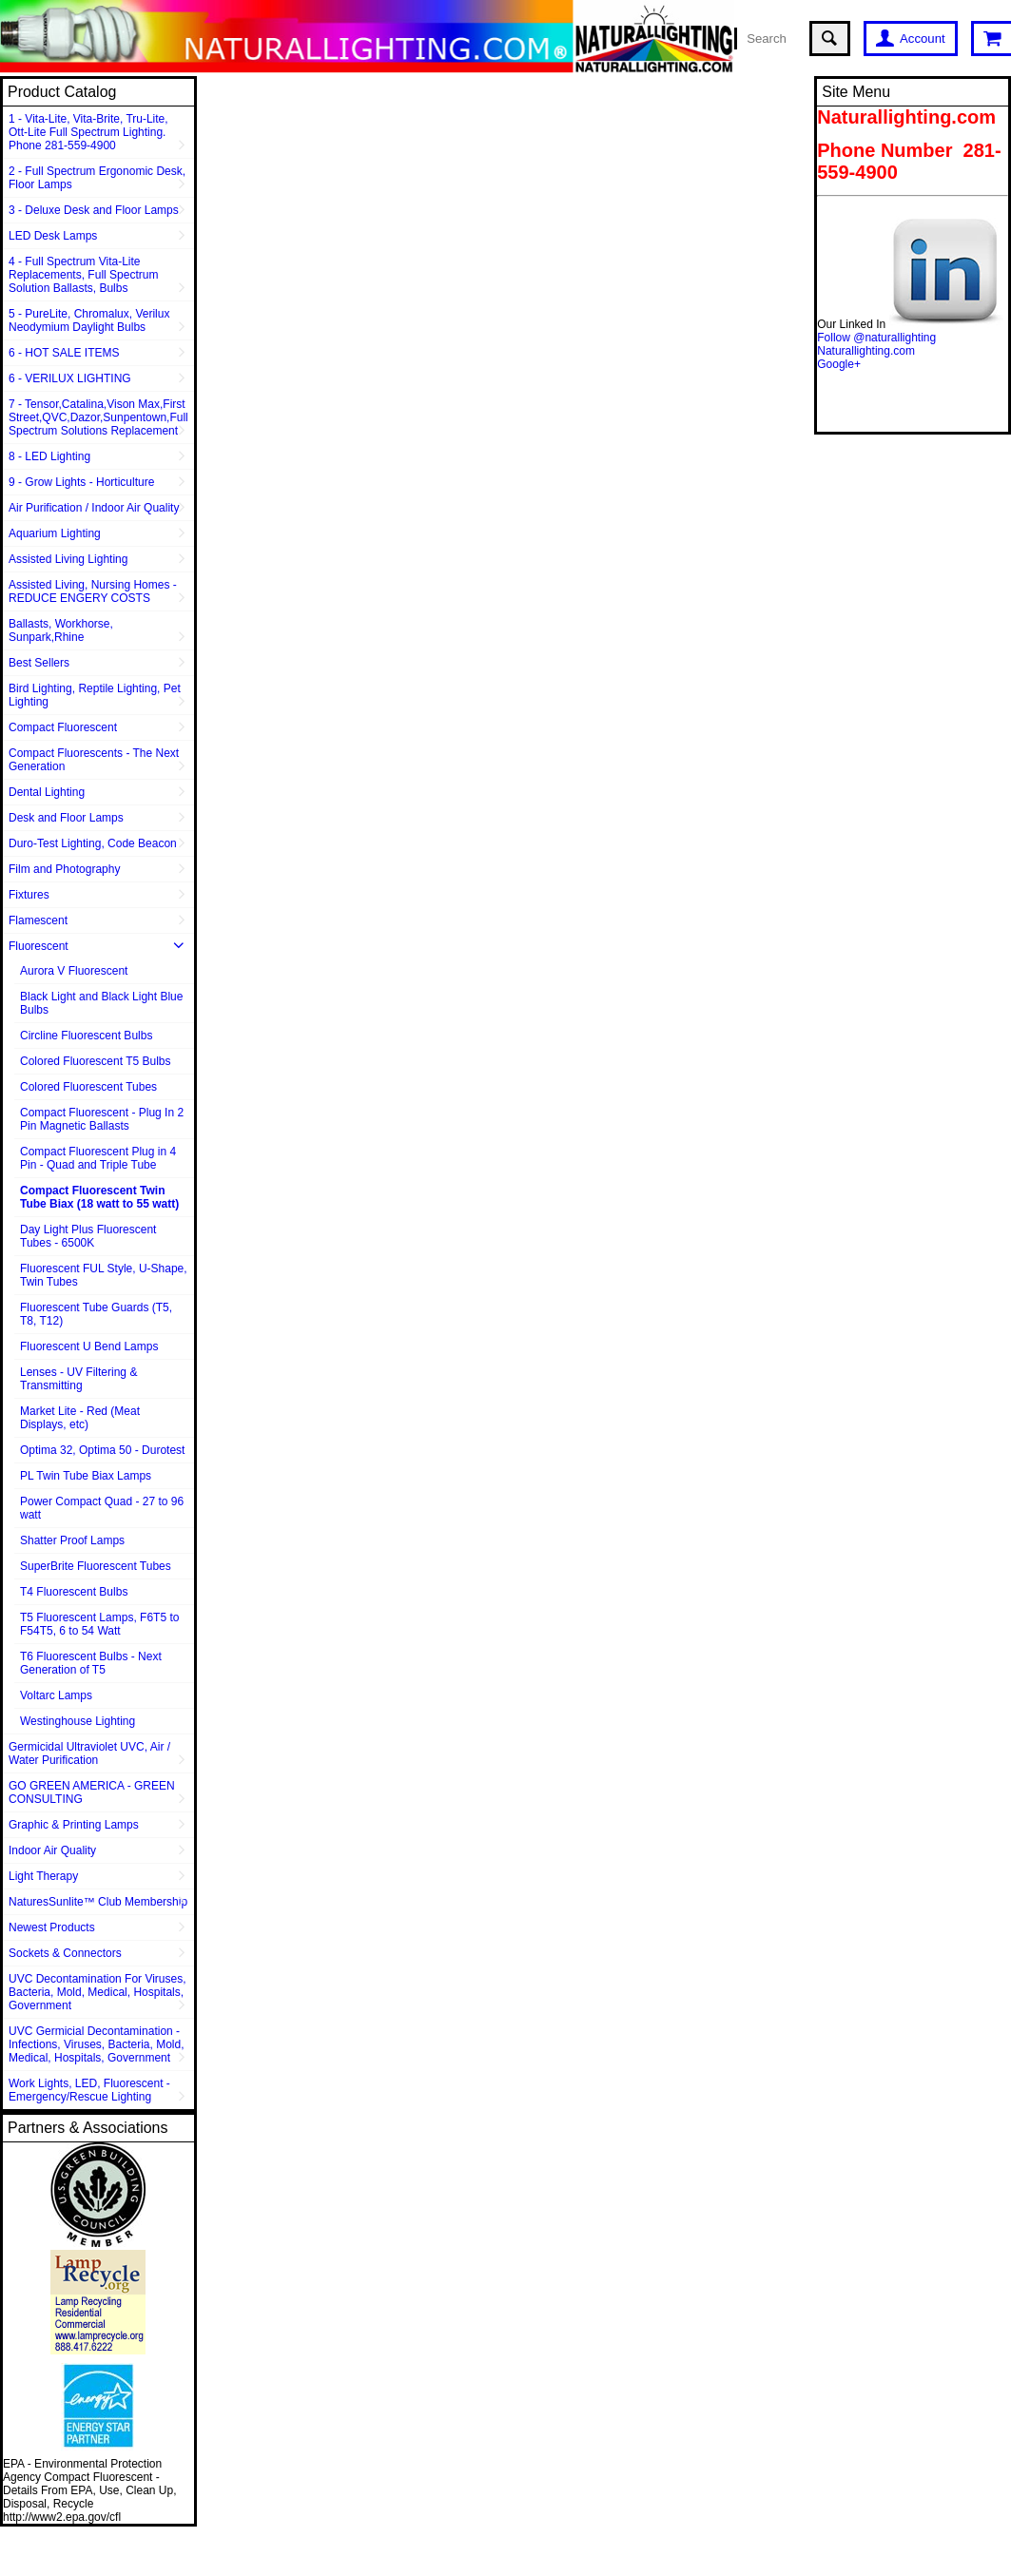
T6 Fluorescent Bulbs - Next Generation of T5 (91, 1663)
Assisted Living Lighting (68, 559)
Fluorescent (38, 946)
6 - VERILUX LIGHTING (70, 378)
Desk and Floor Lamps (66, 817)
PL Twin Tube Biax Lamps (85, 1475)
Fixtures (29, 894)
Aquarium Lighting (55, 533)
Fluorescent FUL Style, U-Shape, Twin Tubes (103, 1275)
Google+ (839, 364)
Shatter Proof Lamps (72, 1540)
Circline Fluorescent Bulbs (86, 1035)
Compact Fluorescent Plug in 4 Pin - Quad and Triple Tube (98, 1158)
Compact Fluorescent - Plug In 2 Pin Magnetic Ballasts (102, 1119)
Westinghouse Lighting (77, 1721)
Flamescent (38, 920)
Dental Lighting (47, 792)
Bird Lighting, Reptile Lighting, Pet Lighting (95, 695)
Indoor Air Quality (52, 1850)
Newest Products (52, 1927)
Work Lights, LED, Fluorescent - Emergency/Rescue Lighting (89, 2090)
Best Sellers (39, 662)
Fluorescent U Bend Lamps (89, 1346)
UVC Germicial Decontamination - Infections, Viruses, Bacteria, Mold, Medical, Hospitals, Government (97, 2044)
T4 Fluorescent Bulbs (73, 1591)
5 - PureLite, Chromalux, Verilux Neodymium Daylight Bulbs (89, 320)
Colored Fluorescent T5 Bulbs (95, 1061)
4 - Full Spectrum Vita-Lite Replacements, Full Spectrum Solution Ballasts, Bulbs (83, 275)
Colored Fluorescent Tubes (88, 1087)
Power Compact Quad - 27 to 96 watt (102, 1508)
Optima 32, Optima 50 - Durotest (102, 1450)
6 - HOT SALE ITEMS (64, 352)
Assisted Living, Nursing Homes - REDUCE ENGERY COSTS (93, 591)
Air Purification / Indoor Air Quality (94, 507)
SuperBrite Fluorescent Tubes (95, 1566)
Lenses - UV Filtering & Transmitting (78, 1378)
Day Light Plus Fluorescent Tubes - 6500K (88, 1236)
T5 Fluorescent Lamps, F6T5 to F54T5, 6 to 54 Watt (99, 1624)
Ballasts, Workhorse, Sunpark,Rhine (61, 630)
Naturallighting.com (866, 351)
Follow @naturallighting (876, 337)
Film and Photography (64, 869)
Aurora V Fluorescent (73, 971)
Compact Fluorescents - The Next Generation (94, 759)
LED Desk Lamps (53, 235)
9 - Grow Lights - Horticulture (81, 482)
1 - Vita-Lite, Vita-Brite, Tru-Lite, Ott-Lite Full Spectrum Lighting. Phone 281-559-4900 (88, 132)
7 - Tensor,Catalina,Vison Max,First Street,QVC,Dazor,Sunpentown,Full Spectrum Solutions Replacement (98, 417)
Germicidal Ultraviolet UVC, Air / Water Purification (89, 1753)
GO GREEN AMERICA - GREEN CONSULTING (92, 1792)
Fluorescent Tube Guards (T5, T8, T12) (96, 1314)
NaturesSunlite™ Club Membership (98, 1901)
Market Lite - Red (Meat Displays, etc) (80, 1417)
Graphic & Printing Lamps (74, 1824)
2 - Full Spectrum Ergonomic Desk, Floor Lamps (97, 178)
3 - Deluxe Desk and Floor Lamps (94, 210)
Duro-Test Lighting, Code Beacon (93, 843)
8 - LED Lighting (49, 456)
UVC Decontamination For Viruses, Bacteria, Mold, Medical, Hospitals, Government (97, 1992)
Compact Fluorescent (63, 727)
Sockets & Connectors (65, 1953)
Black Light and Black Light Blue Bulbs (101, 1003)
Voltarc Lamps (56, 1695)
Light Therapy (43, 1876)
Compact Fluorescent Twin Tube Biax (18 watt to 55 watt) (99, 1197)
